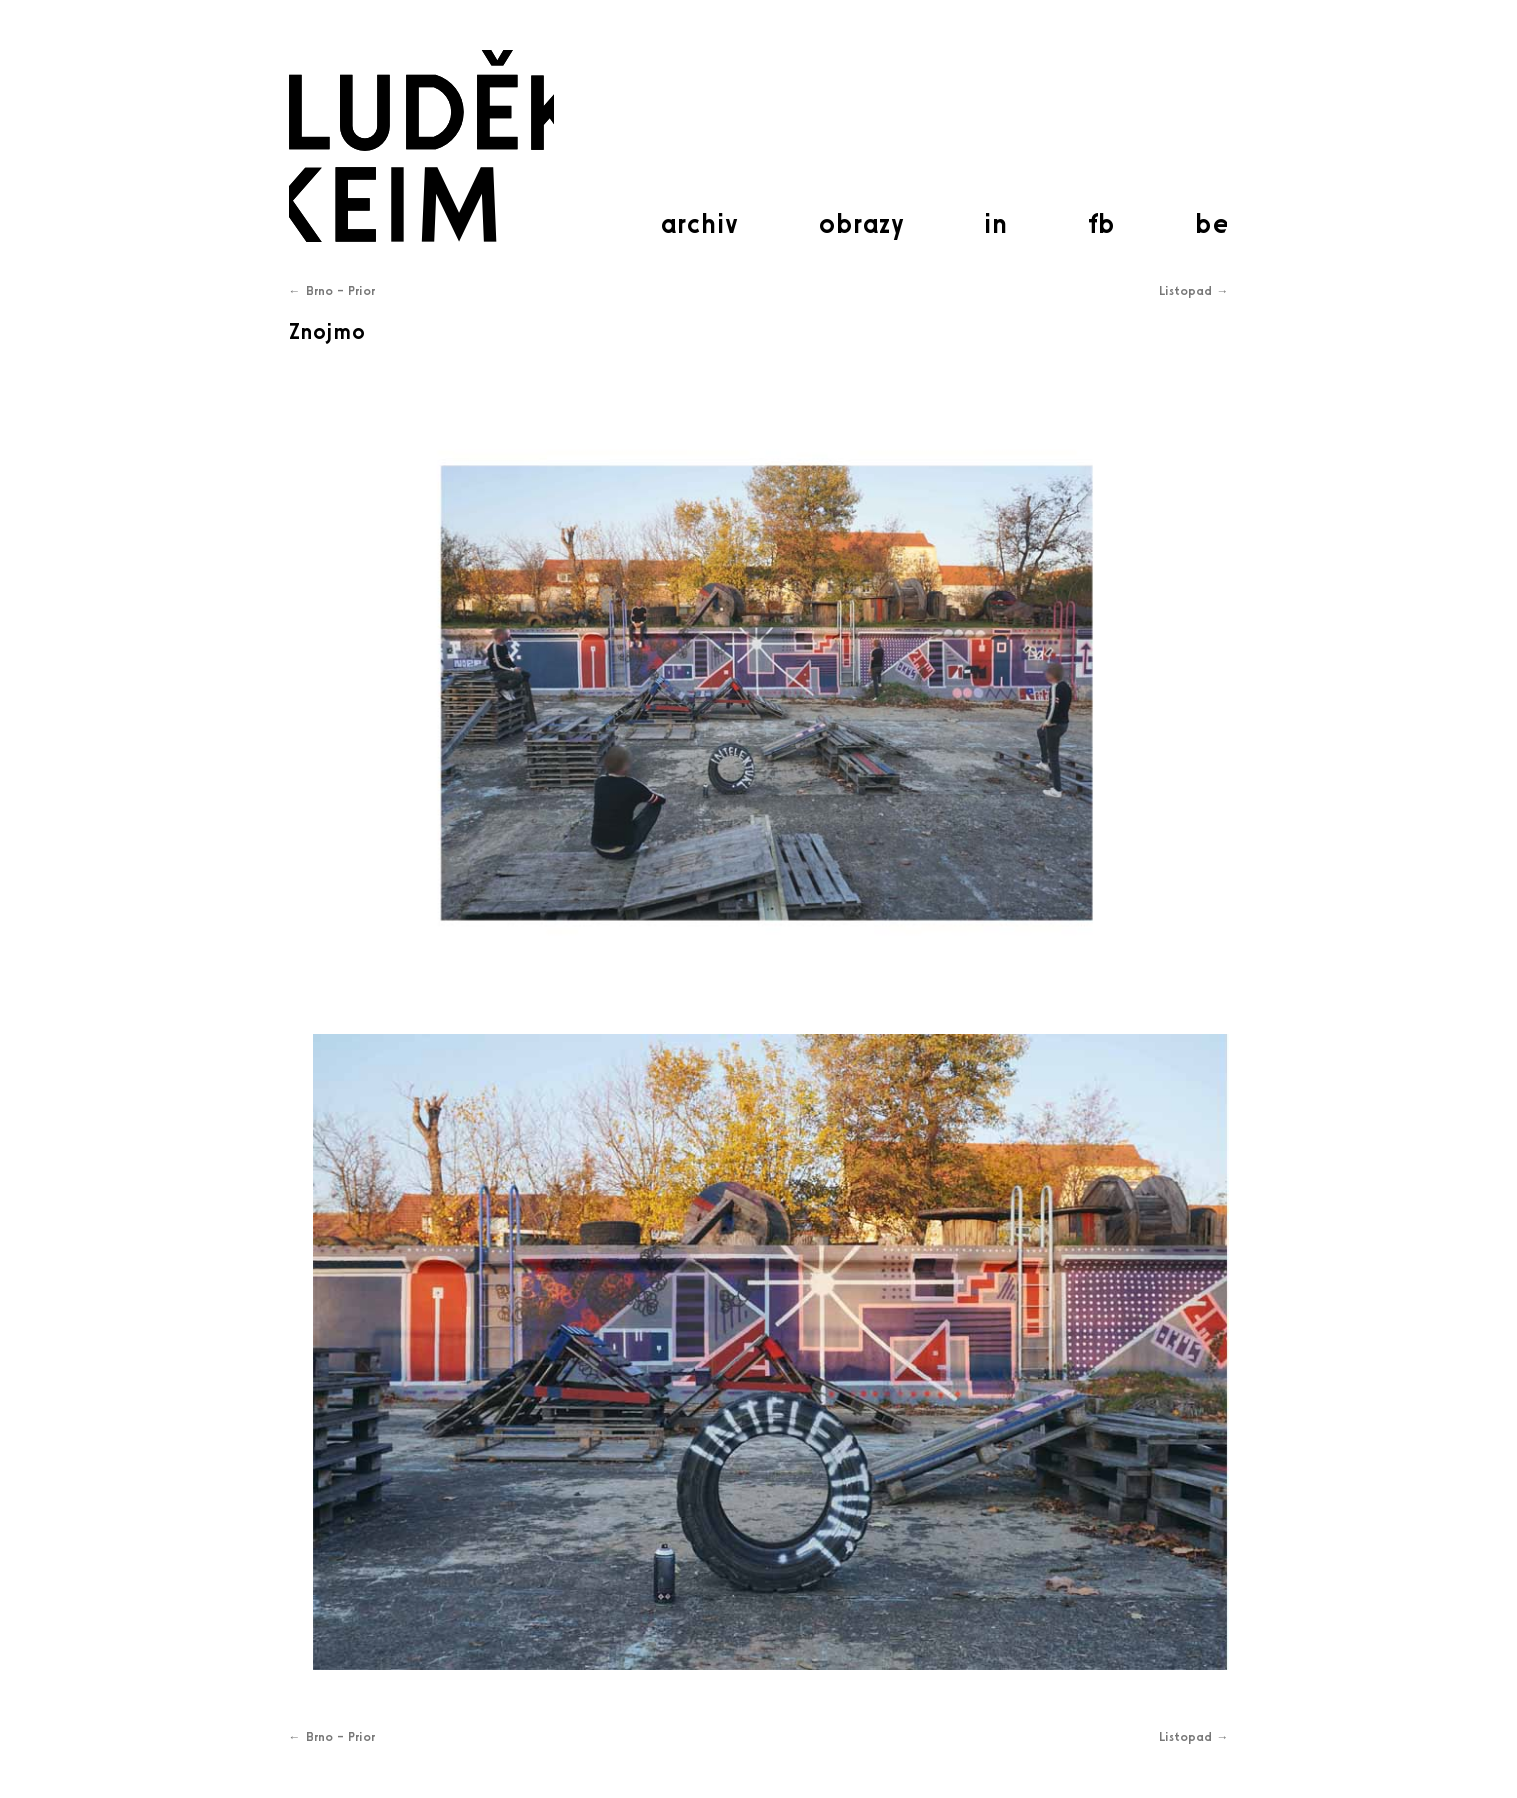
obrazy (861, 223)
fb (1101, 223)
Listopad (1194, 290)
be (1212, 223)
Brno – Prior (332, 290)
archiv (699, 223)
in (996, 223)
